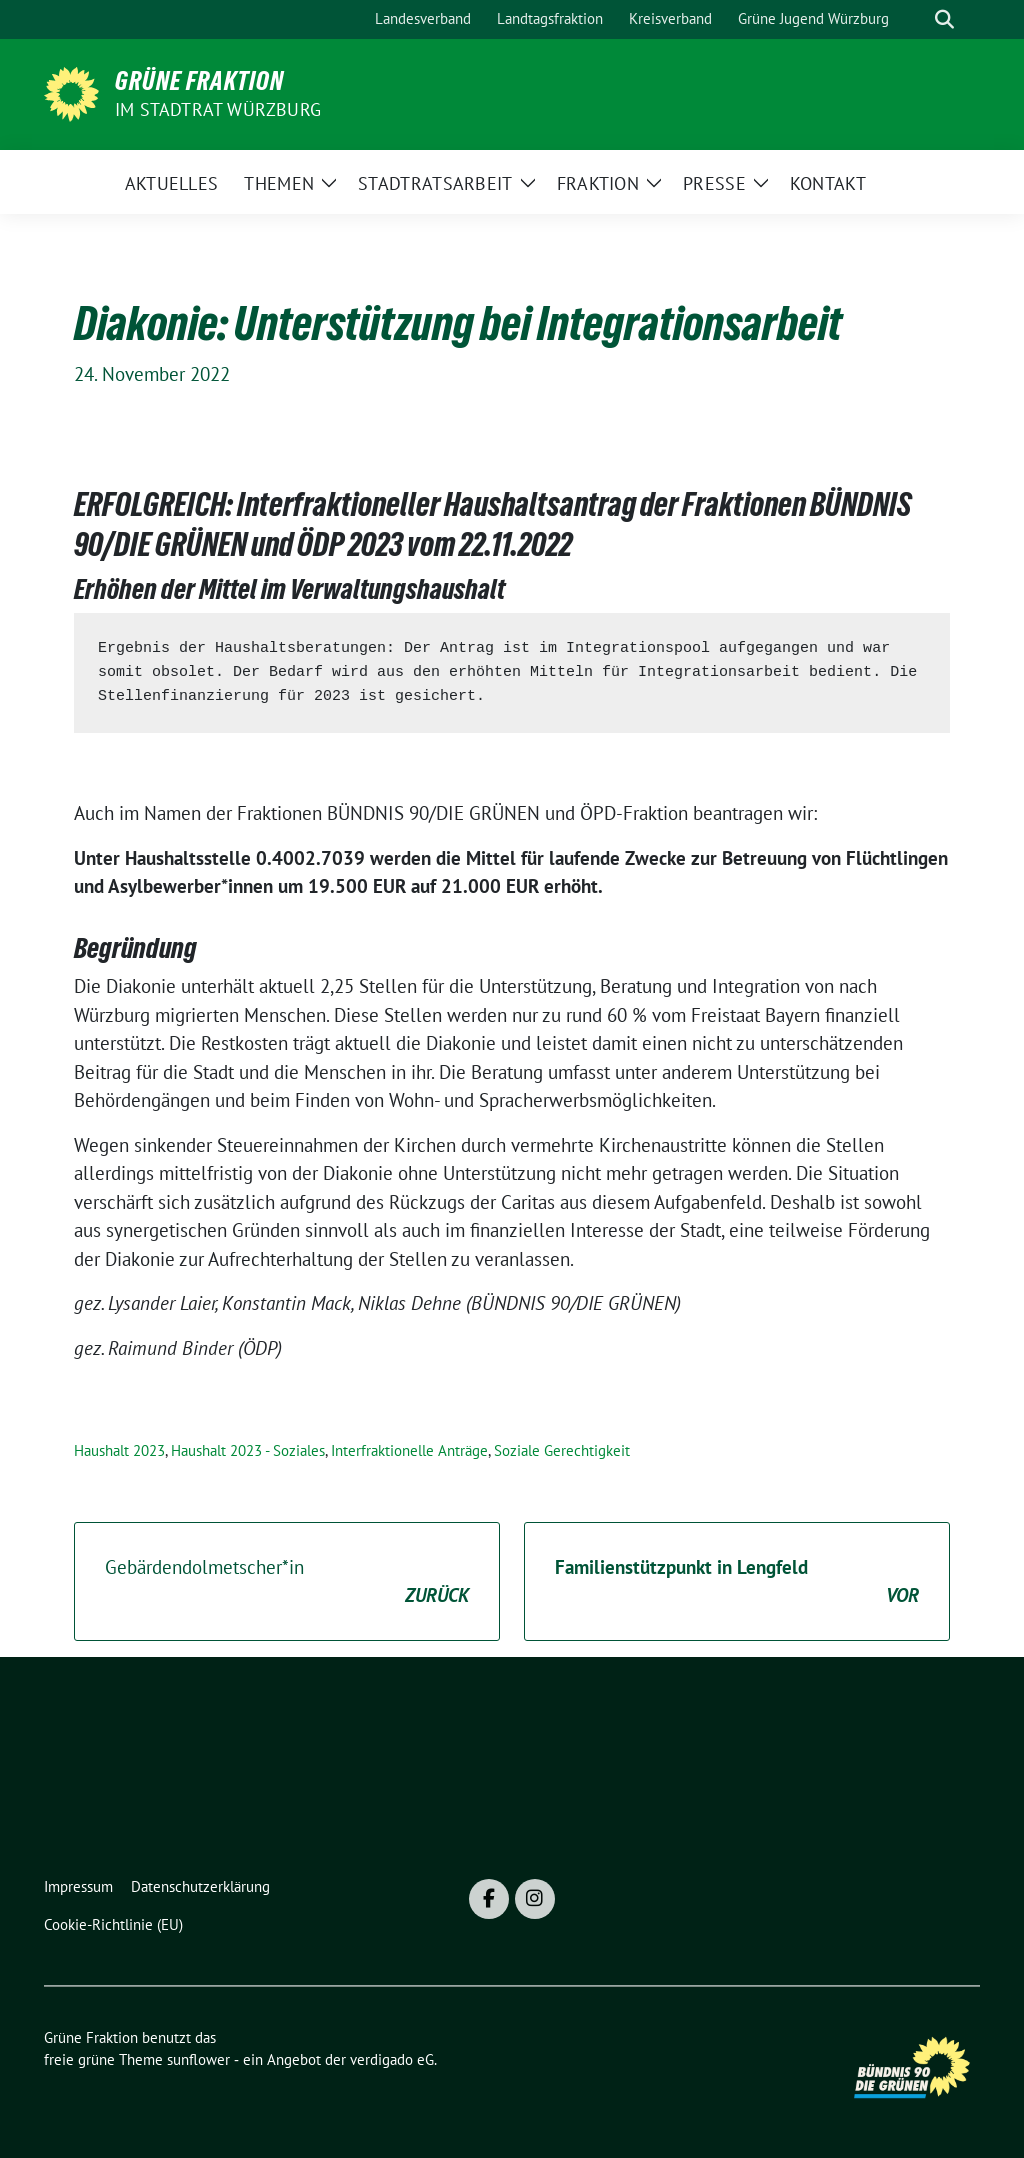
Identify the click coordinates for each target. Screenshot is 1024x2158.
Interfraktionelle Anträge (409, 1450)
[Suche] (916, 19)
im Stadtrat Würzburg (218, 109)
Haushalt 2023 (119, 1450)
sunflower (198, 2059)
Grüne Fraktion (199, 81)
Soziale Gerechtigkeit (562, 1450)
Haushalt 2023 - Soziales (248, 1450)
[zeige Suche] (944, 19)
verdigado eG (392, 2059)
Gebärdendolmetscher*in (287, 1582)
